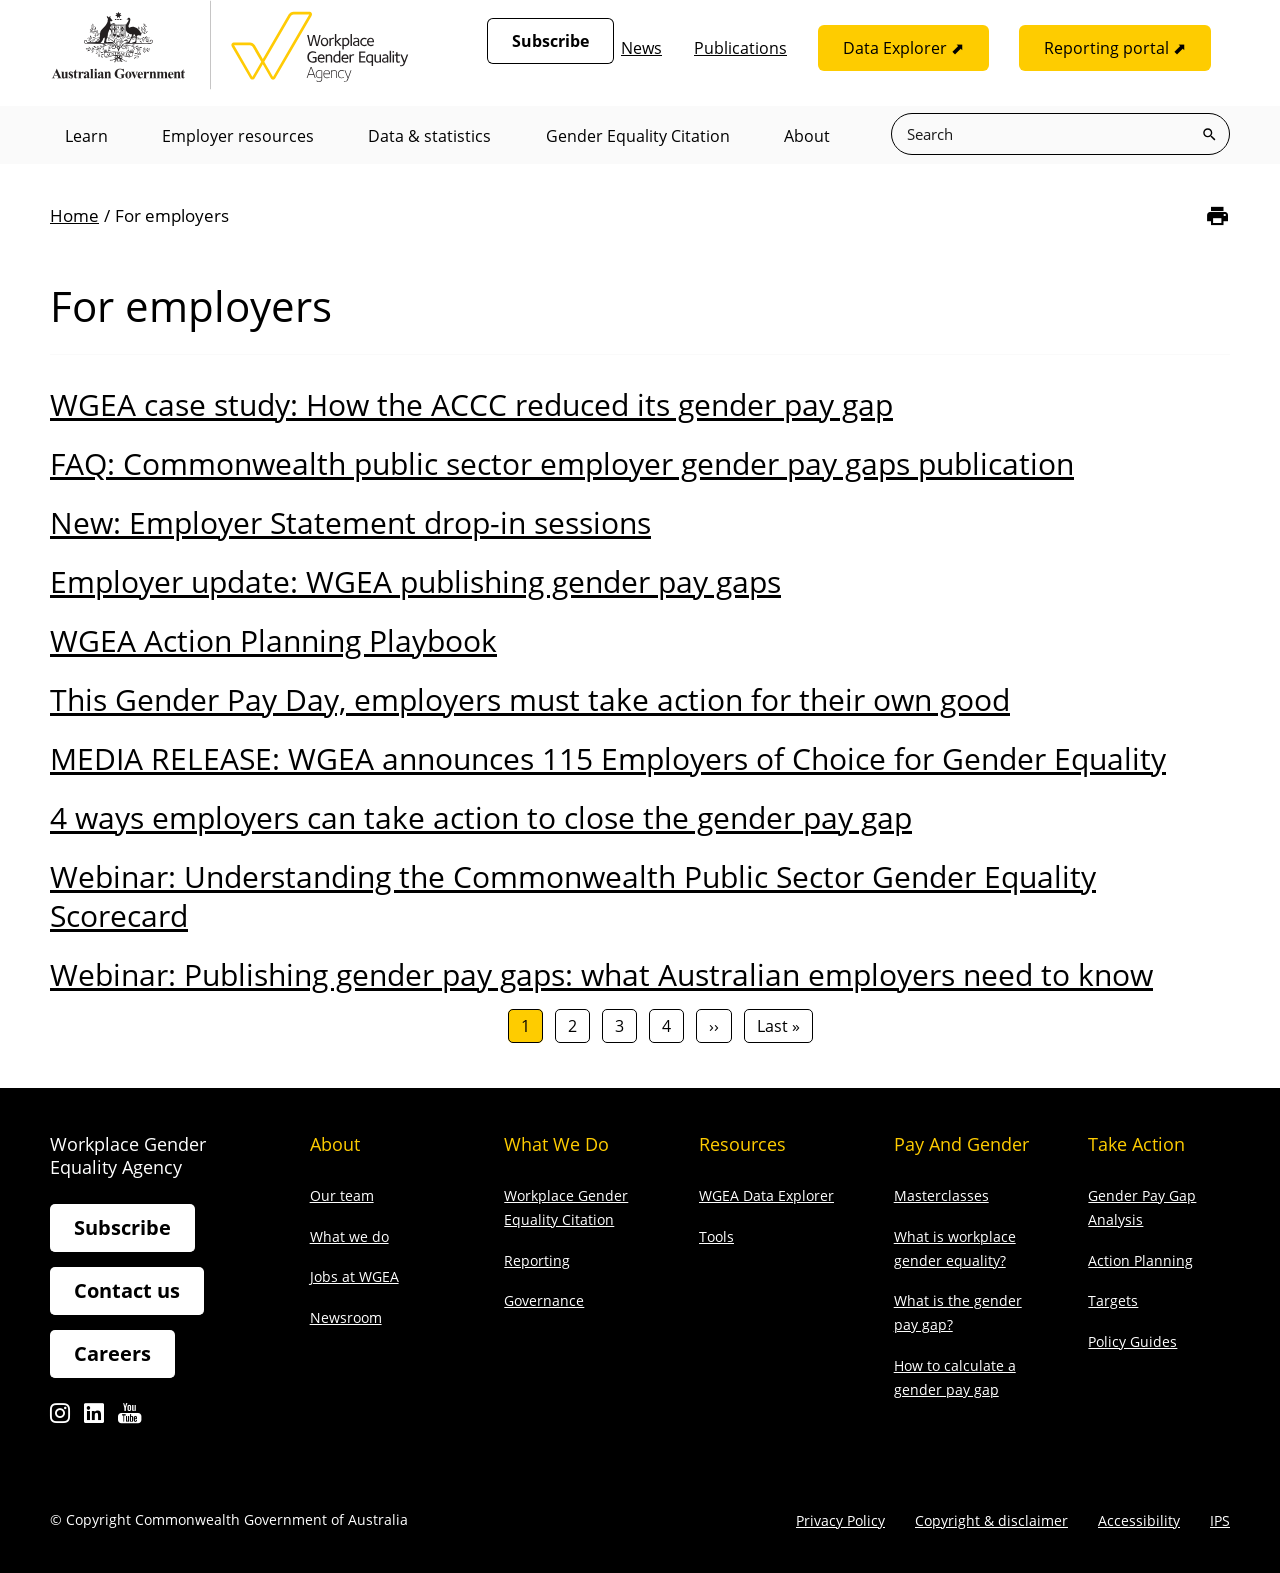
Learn (86, 136)
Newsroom (346, 1317)
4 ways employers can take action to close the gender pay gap (481, 817)
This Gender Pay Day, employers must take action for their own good (530, 699)
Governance (544, 1301)
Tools (716, 1236)
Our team (342, 1195)
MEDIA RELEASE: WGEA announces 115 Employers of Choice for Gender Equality (608, 758)
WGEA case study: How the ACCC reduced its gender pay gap (471, 404)
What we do (349, 1236)
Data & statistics (431, 136)
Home (74, 215)
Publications (740, 48)
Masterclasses (941, 1195)
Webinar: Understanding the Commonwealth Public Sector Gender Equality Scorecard (573, 896)
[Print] (1217, 216)
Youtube (129, 1419)
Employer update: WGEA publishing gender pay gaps (415, 581)
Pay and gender (961, 1144)
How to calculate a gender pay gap (955, 1377)
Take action (1136, 1144)
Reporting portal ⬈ (1115, 48)
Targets (1113, 1301)
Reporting (537, 1260)
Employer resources (239, 136)
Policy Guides (1132, 1341)
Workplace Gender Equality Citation (566, 1207)
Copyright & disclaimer (991, 1520)
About (810, 136)
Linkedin (94, 1419)
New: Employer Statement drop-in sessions (350, 522)
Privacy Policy (840, 1520)
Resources (742, 1144)
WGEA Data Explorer (766, 1195)
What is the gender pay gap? (958, 1313)
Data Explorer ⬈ (903, 48)
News (641, 48)
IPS (1220, 1520)
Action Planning (1140, 1260)
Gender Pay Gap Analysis (1142, 1207)
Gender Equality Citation (640, 136)
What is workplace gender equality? (955, 1248)
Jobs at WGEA (354, 1277)
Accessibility (1139, 1520)
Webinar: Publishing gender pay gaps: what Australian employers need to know (601, 974)
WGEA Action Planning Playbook (273, 640)
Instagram (60, 1419)
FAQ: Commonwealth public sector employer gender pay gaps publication (562, 463)
